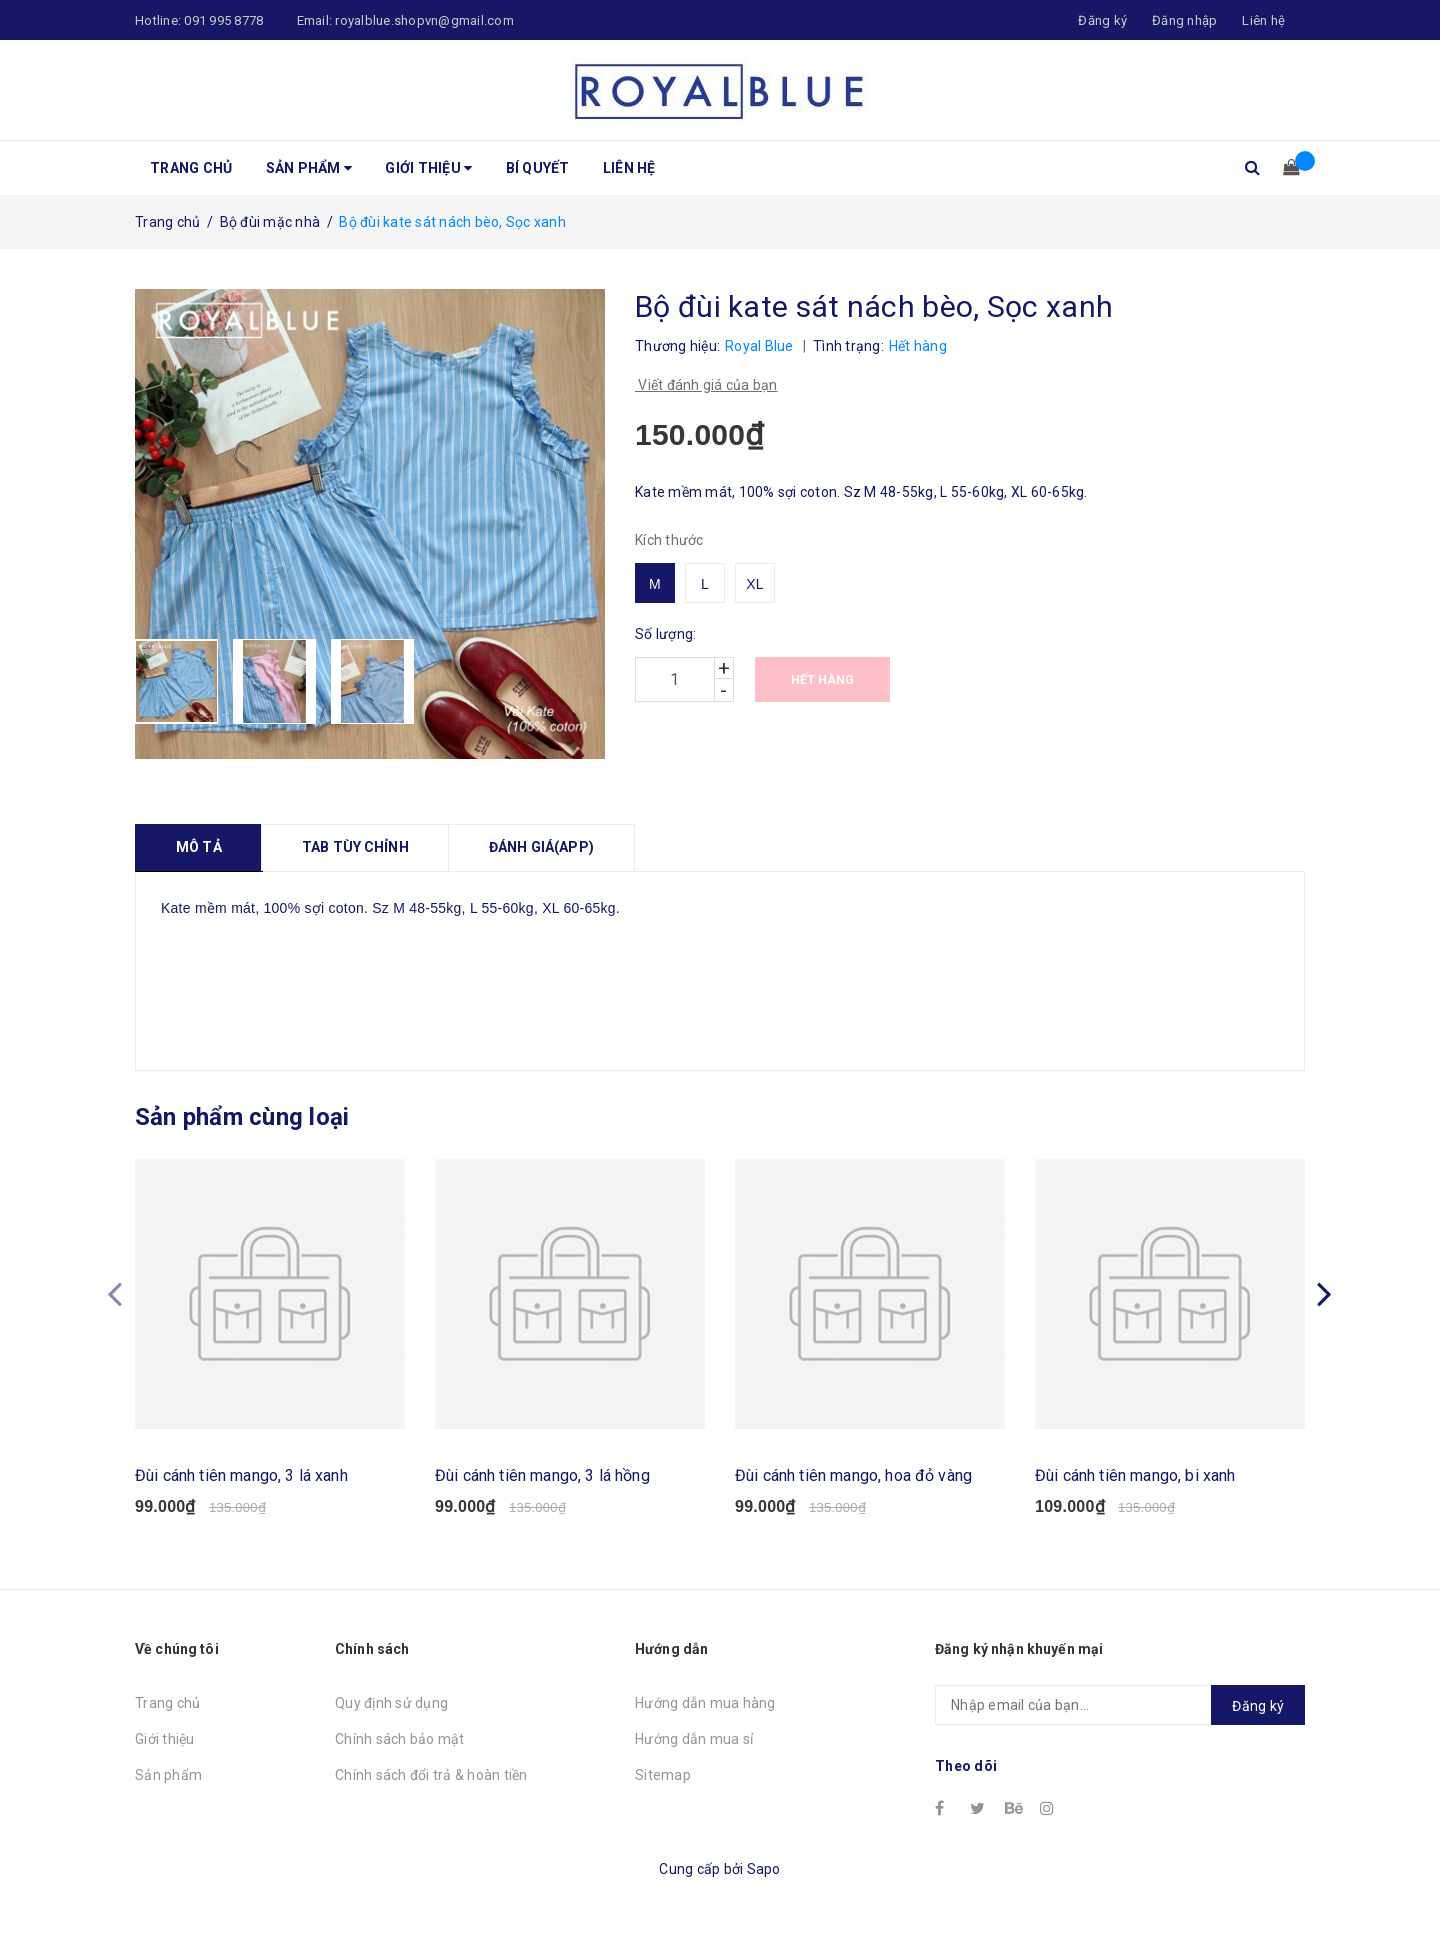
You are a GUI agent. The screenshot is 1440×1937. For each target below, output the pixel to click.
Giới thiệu (428, 168)
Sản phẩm (309, 168)
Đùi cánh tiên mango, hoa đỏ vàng (853, 1475)
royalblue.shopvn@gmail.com (424, 20)
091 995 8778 (223, 20)
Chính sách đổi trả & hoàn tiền (431, 1775)
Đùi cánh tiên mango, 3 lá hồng (542, 1475)
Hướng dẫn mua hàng (705, 1703)
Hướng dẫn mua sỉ (694, 1739)
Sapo (764, 1869)
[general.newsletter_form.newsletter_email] (1120, 1705)
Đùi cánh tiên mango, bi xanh (1135, 1475)
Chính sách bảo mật (400, 1739)
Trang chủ (191, 168)
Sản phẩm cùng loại (242, 1117)
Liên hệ (1263, 20)
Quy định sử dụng (391, 1703)
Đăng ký (1258, 1706)
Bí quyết (538, 168)
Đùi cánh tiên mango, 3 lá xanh (241, 1475)
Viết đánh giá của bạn (706, 385)
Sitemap (663, 1775)
